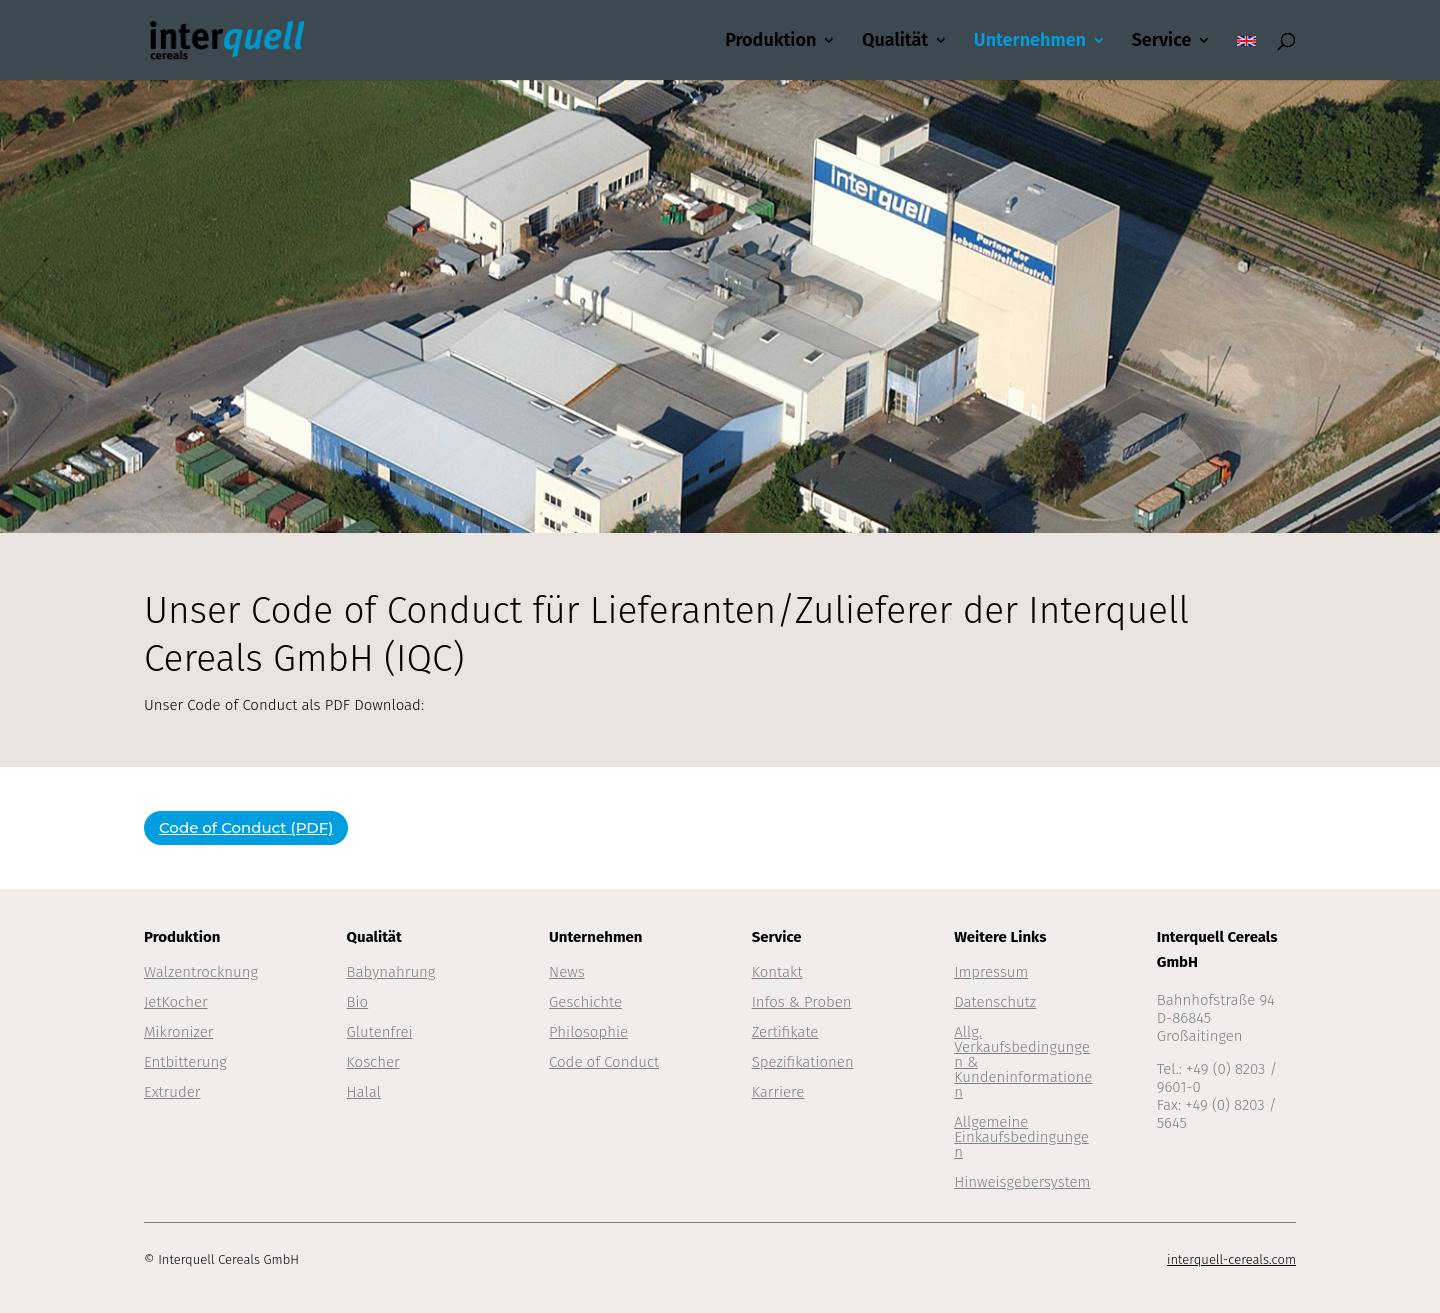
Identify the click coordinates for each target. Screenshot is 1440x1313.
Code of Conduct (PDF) (246, 827)
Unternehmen (1030, 42)
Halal (364, 1092)
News (567, 972)
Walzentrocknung (201, 972)
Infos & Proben (802, 1002)
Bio (358, 1002)
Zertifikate (785, 1032)
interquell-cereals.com (1231, 1259)
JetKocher (176, 1002)
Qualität (895, 42)
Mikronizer (178, 1032)
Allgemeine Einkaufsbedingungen (1021, 1137)
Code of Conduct (604, 1062)
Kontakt (777, 972)
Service (1162, 42)
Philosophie (588, 1032)
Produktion (770, 42)
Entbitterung (185, 1062)
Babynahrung (391, 972)
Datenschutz (995, 1002)
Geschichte (585, 1002)
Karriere (778, 1092)
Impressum (991, 972)
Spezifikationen (803, 1062)
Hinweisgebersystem (1022, 1182)
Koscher (373, 1062)
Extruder (172, 1092)
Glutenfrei (380, 1032)
